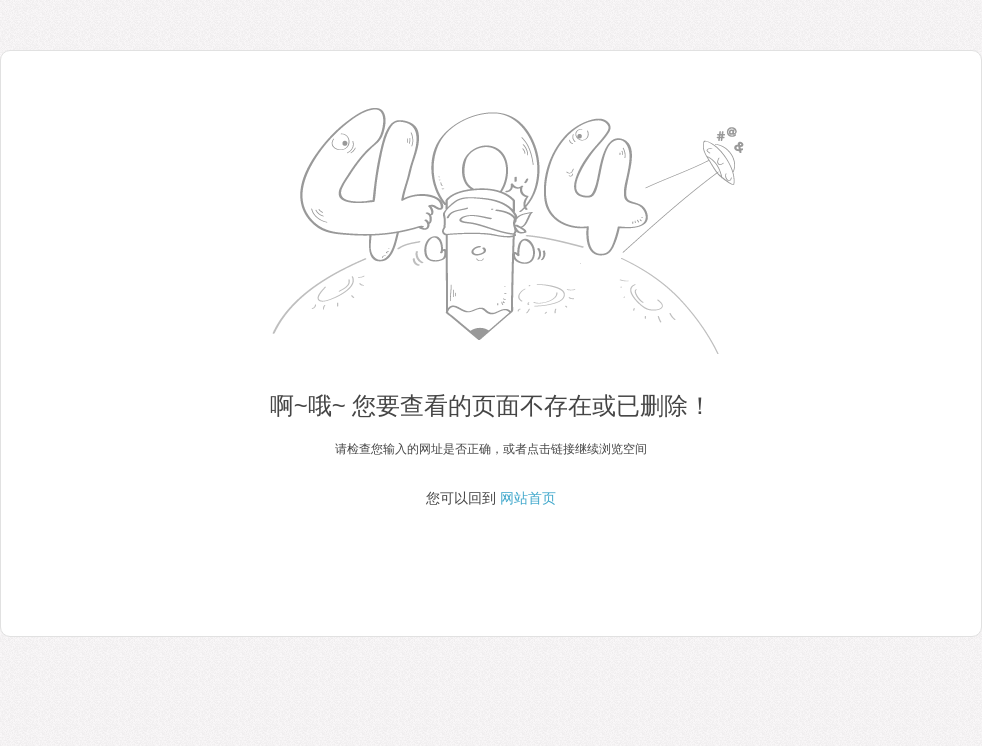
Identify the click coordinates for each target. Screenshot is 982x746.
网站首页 (528, 498)
